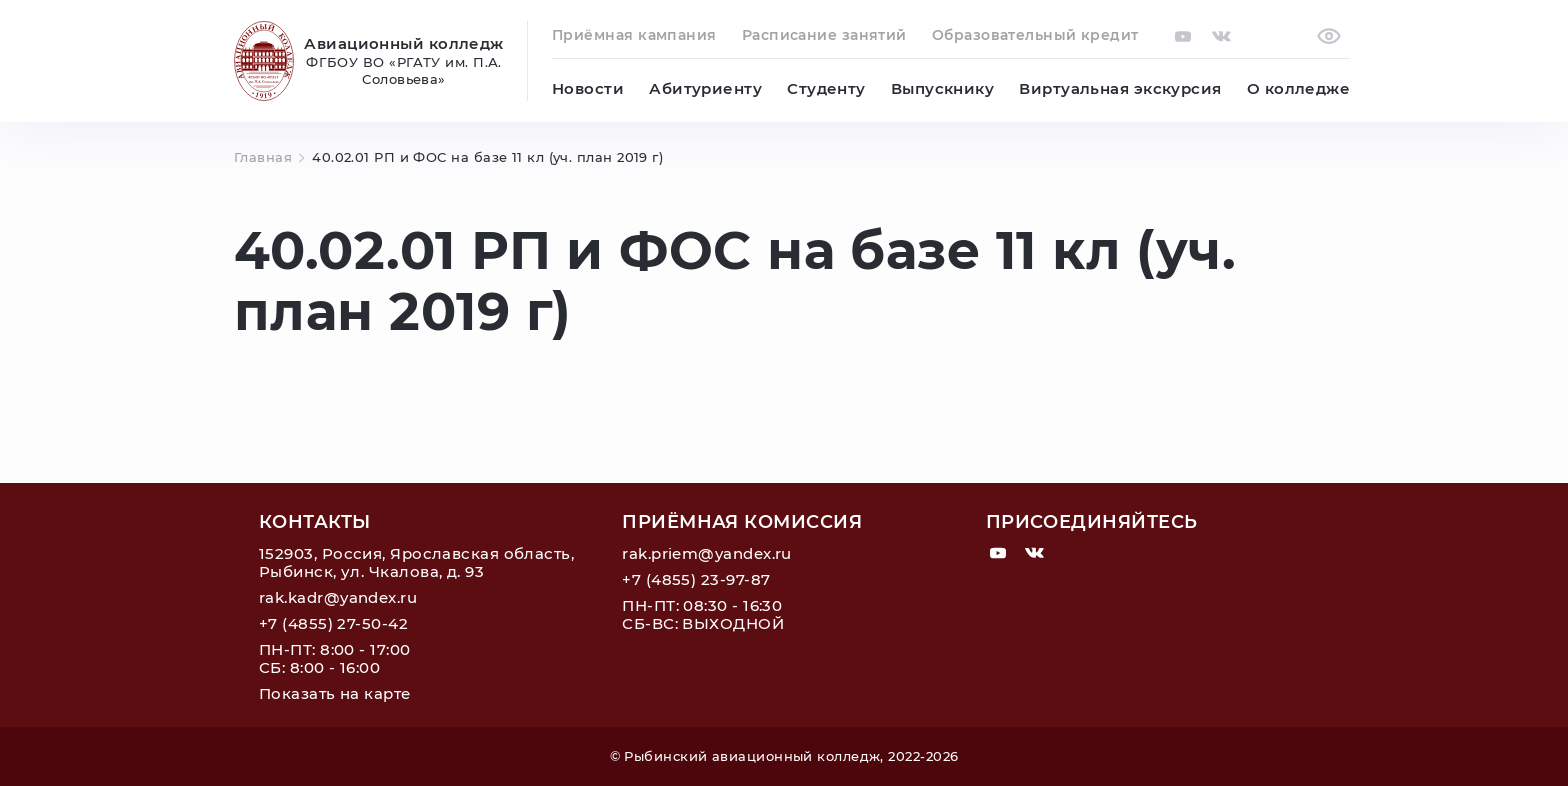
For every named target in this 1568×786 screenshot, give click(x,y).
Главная (271, 157)
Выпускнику (943, 88)
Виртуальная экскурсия (1120, 88)
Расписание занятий (824, 35)
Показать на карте (335, 693)
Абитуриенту (705, 88)
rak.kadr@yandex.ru (338, 597)
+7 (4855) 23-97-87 (696, 579)
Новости (588, 88)
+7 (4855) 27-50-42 (333, 623)
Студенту (826, 88)
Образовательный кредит (1035, 35)
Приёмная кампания (634, 35)
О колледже (1299, 88)
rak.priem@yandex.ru (707, 553)
